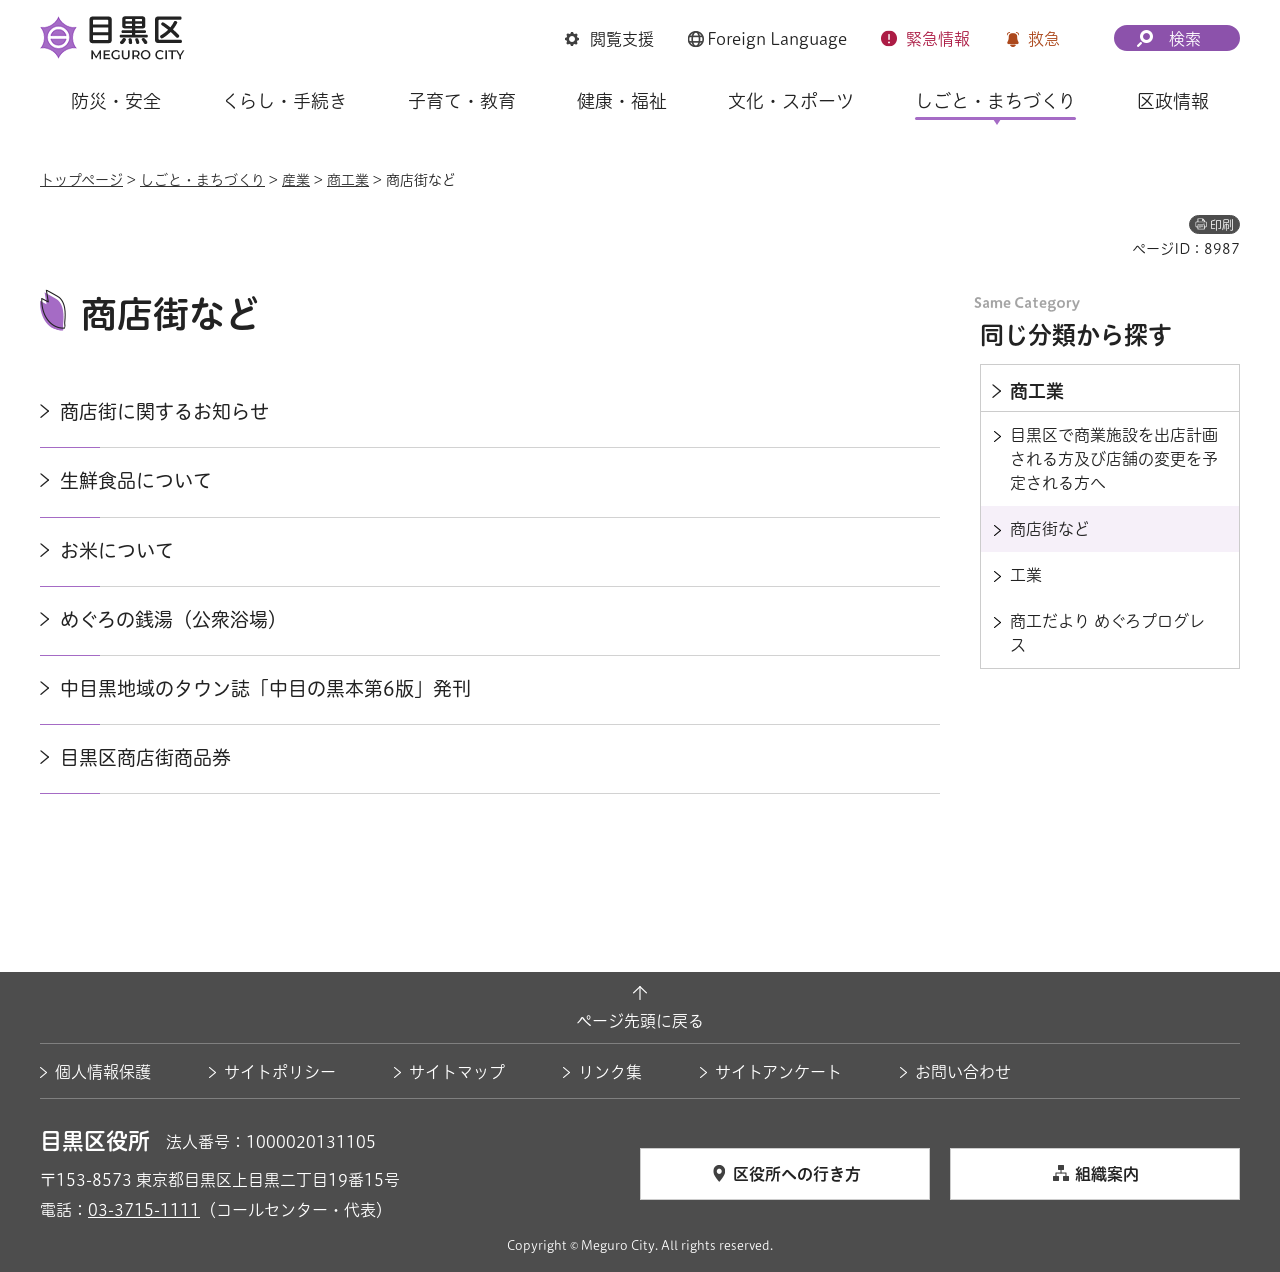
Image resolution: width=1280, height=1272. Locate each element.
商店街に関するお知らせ (164, 411)
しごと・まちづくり (202, 180)
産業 (296, 180)
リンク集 (610, 1072)
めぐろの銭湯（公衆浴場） (173, 619)
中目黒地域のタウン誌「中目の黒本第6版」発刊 (265, 688)
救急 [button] (1044, 39)
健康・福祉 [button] (622, 101)
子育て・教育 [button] (462, 101)
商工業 (348, 180)
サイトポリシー (280, 1072)
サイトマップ (457, 1072)
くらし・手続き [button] (284, 101)
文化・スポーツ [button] (791, 101)
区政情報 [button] (1173, 101)
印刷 (1222, 225)
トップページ (81, 180)
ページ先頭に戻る (640, 1021)
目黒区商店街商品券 (145, 757)
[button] (609, 40)
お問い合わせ (963, 1072)
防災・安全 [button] (116, 101)
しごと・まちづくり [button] (995, 101)
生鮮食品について (136, 480)
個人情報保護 (103, 1072)
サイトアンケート (778, 1072)
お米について (117, 550)
